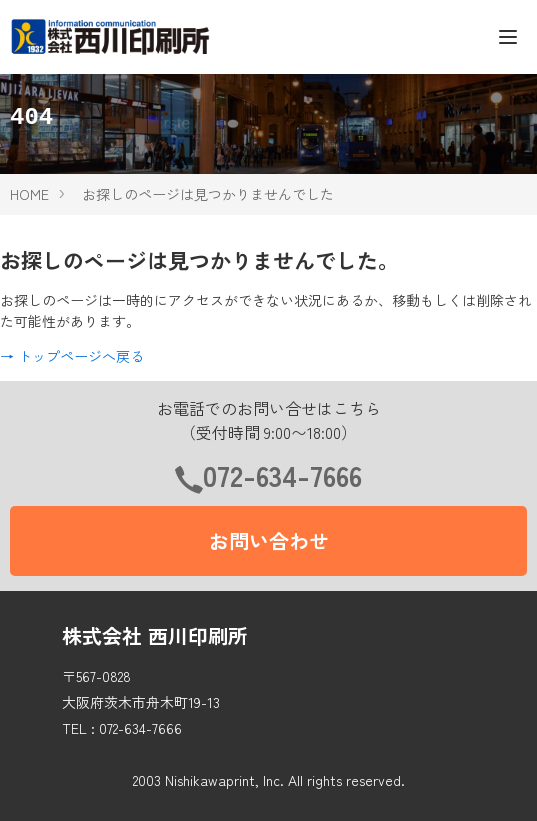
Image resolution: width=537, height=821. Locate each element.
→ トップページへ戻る (72, 356)
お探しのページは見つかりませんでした (208, 194)
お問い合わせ (269, 540)
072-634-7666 (282, 475)
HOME (29, 194)
